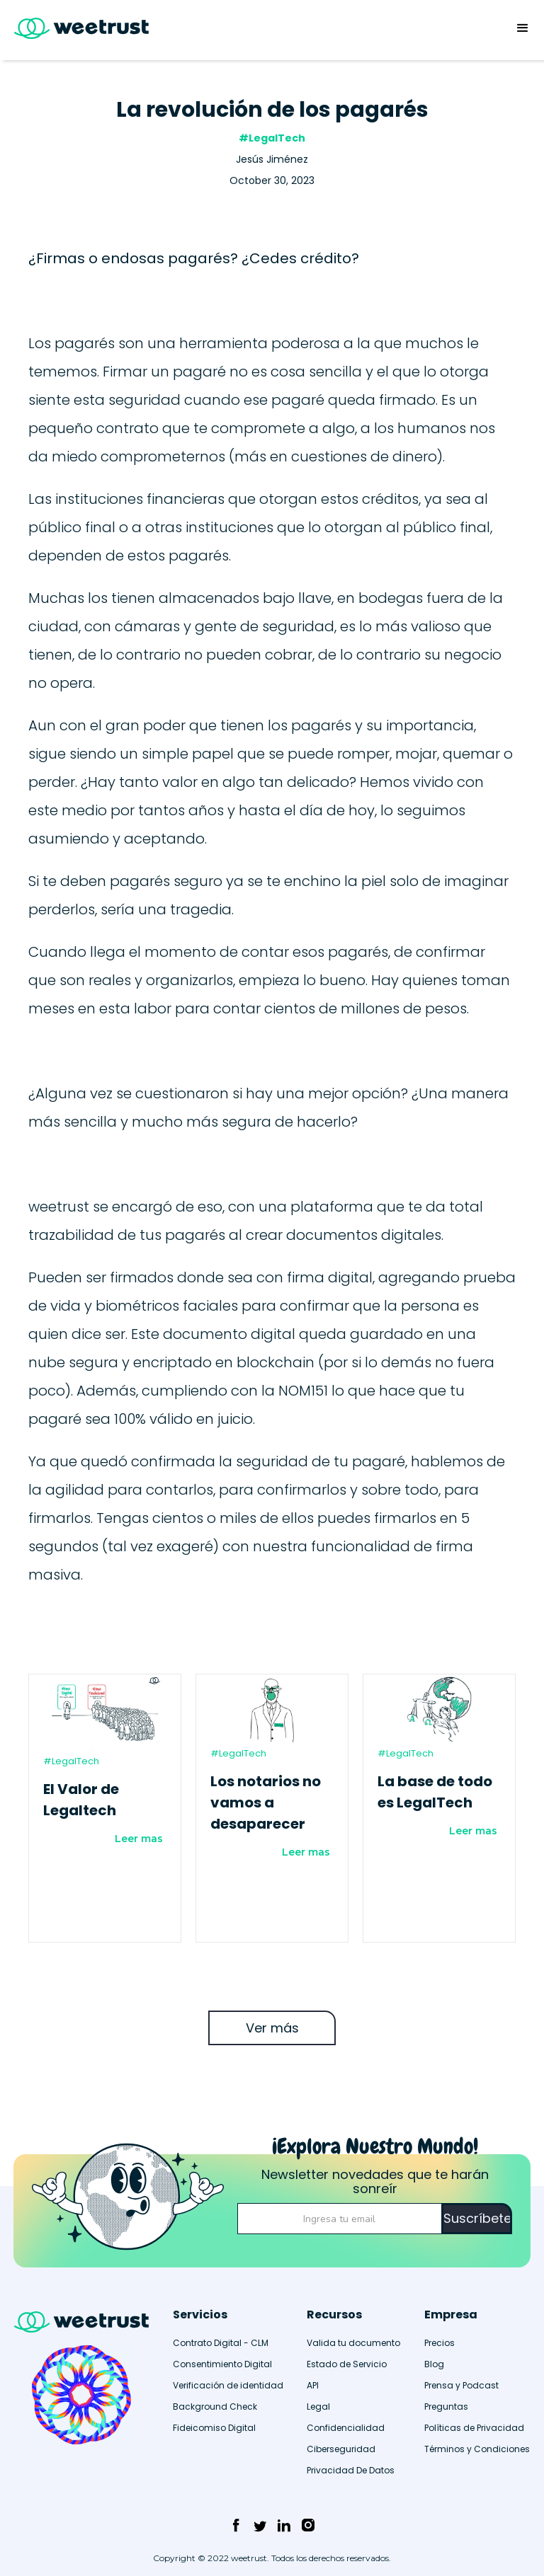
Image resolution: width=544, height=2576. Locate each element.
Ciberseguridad (341, 2449)
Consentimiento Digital (222, 2364)
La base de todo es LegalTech (435, 1791)
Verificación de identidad (228, 2385)
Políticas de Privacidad (474, 2428)
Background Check (215, 2406)
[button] (523, 28)
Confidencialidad (346, 2428)
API (313, 2385)
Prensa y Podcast (461, 2385)
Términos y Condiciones (477, 2449)
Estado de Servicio (347, 2364)
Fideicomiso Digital (214, 2428)
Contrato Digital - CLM (220, 2343)
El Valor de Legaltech (81, 1799)
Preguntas (446, 2406)
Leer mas (139, 1838)
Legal (318, 2406)
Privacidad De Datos (351, 2470)
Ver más (272, 2028)
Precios (439, 2343)
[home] (74, 30)
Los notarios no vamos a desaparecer (265, 1802)
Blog (434, 2364)
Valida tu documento (353, 2343)
